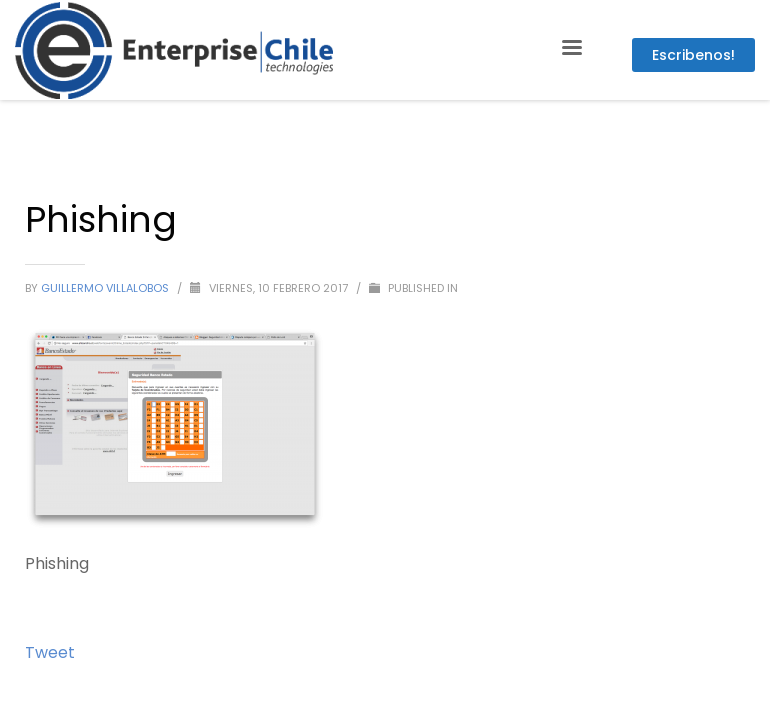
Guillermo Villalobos (106, 288)
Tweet (50, 652)
